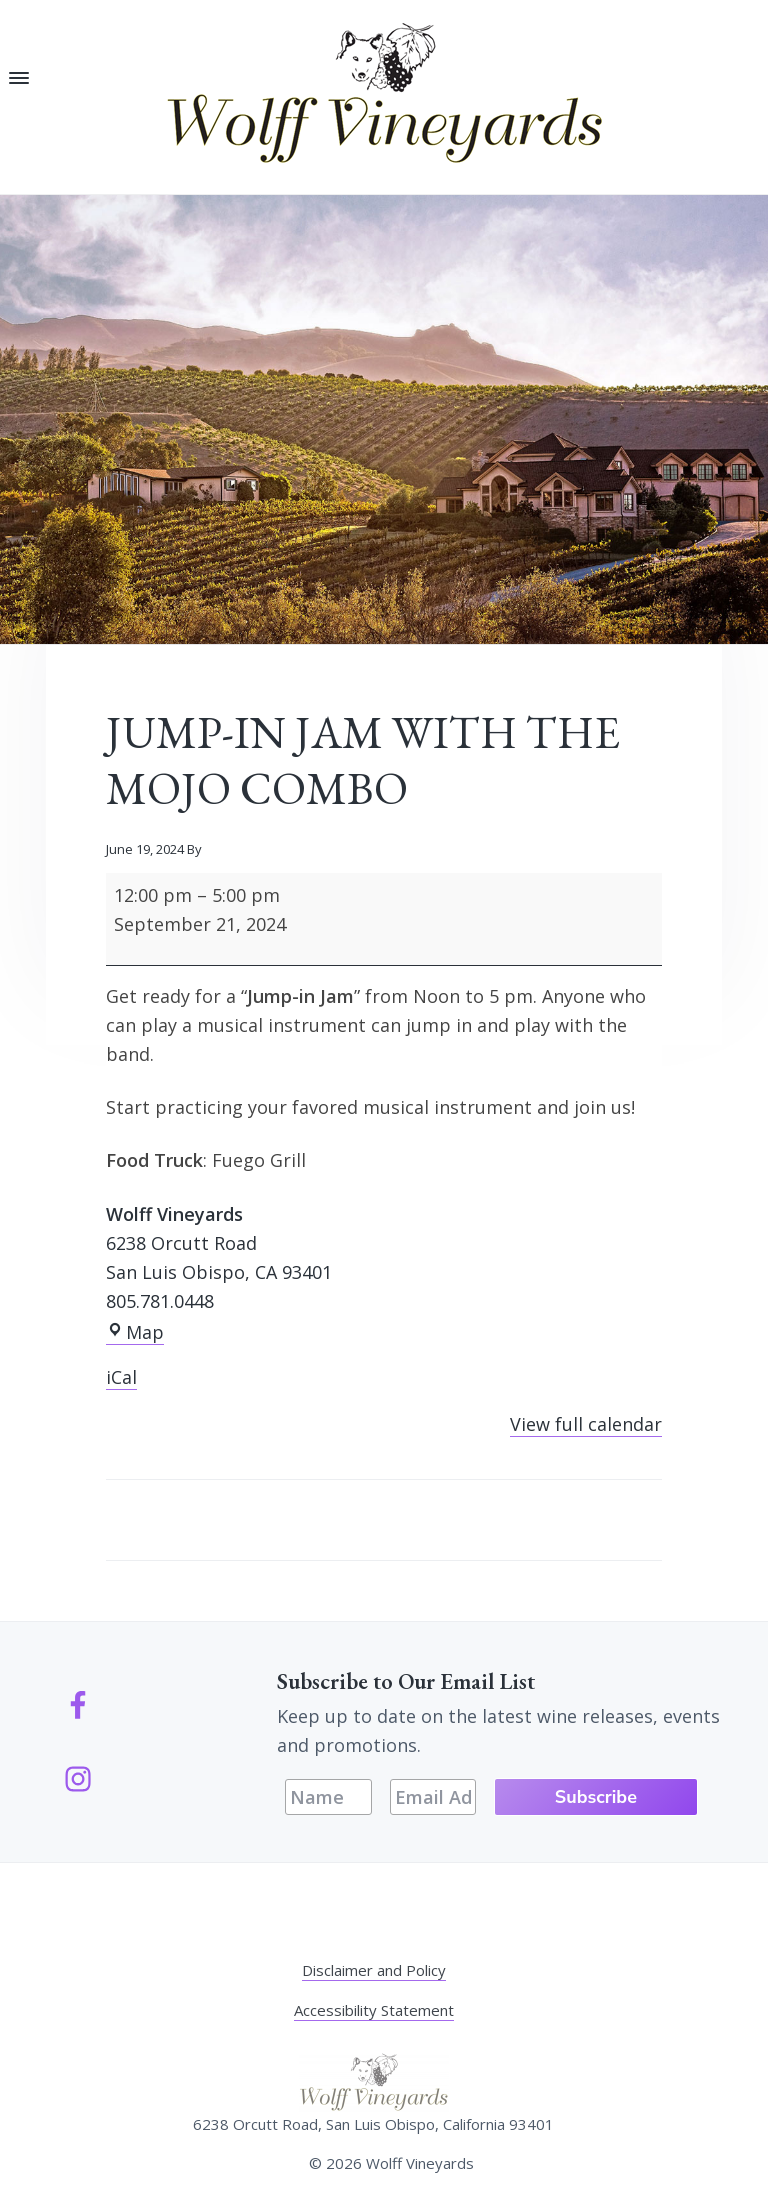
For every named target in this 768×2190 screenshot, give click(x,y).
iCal (121, 1377)
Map (135, 1332)
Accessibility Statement (374, 2010)
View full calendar (586, 1424)
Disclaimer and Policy (374, 1970)
